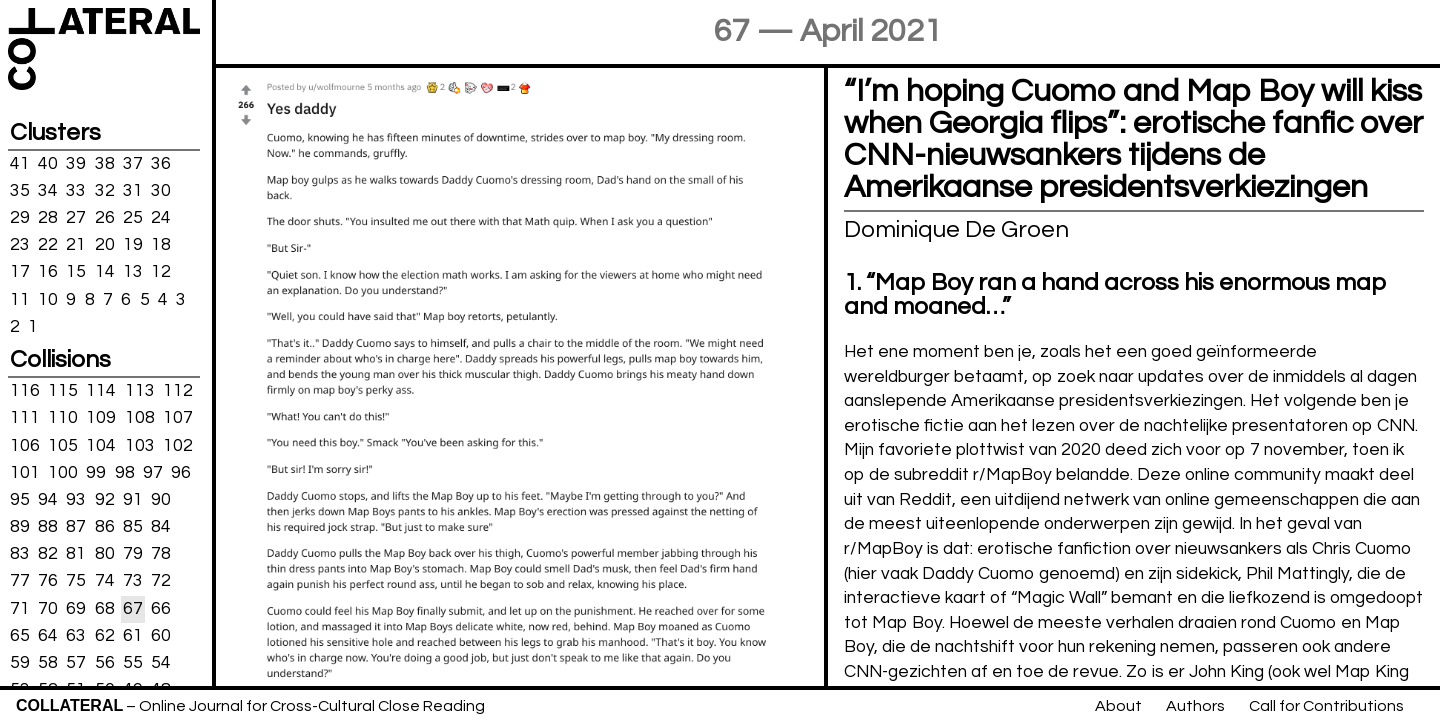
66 (161, 608)
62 (105, 636)
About (1118, 706)
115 (63, 391)
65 (20, 636)
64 (48, 636)
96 (181, 472)
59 (20, 663)
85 (133, 527)
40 (48, 163)
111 (25, 418)
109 (101, 418)
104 (101, 445)
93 (76, 500)
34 (48, 191)
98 (125, 472)
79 (133, 554)
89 (20, 527)
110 (63, 418)
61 (133, 636)
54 (161, 663)
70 (48, 608)
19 (133, 245)
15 (76, 272)
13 (133, 272)
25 (133, 218)
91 (133, 500)
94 (48, 500)
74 (105, 581)
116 (25, 391)
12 (161, 272)
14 (105, 272)
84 (161, 527)
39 (76, 163)
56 (105, 663)
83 (20, 554)
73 (133, 581)
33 (76, 191)
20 (105, 245)
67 (133, 608)
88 (48, 527)
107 (178, 418)
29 (20, 218)
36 (161, 163)
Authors (1195, 706)
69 (76, 608)
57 (76, 663)
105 (63, 445)
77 (20, 581)
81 (76, 554)
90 (161, 500)
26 (105, 218)
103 (140, 445)
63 (76, 636)
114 (101, 391)
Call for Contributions (1326, 706)
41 (20, 163)
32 (105, 191)
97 (153, 472)
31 (133, 191)
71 (20, 608)
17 (20, 272)
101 (25, 472)
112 (178, 391)
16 (48, 272)
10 (48, 299)
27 (76, 218)
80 (105, 554)
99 (96, 472)
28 (48, 218)
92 (105, 500)
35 (20, 191)
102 (178, 445)
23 (20, 245)
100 (63, 472)
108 (140, 418)
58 (48, 663)
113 (140, 391)
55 (133, 663)
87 (76, 527)
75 (76, 581)
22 (48, 245)
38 (105, 163)
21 (76, 245)
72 (161, 581)
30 (161, 191)
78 (161, 554)
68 (105, 608)
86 (105, 527)
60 (161, 636)
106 (25, 445)
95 (20, 500)
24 (161, 218)
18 (161, 245)
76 (48, 581)
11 (20, 299)
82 (48, 554)
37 (133, 163)
